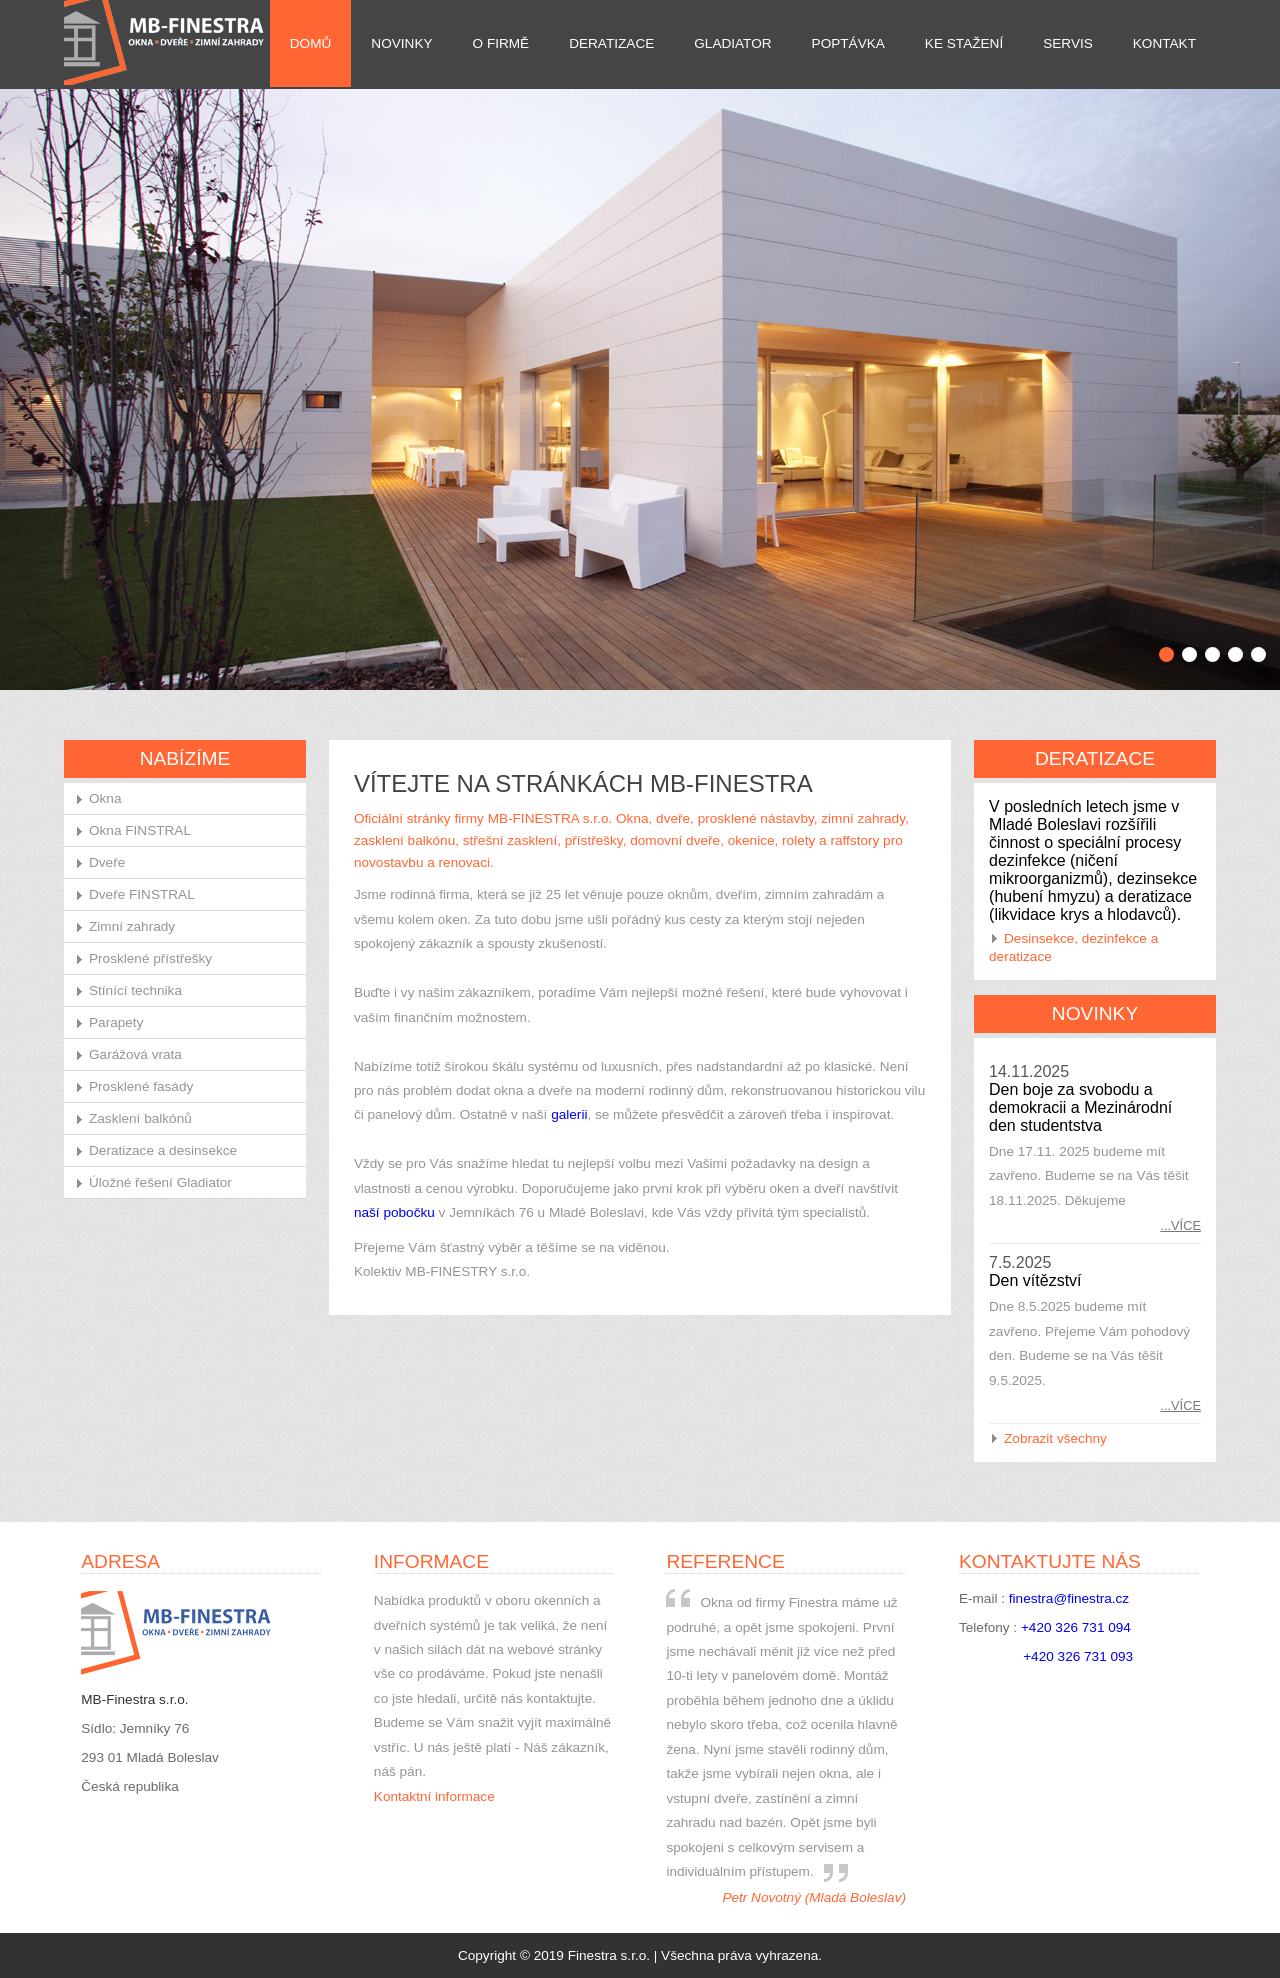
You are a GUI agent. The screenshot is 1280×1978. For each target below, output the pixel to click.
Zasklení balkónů (140, 1118)
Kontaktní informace (434, 1796)
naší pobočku (394, 1212)
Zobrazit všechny (1055, 1438)
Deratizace (611, 43)
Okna (105, 798)
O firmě (501, 43)
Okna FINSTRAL (140, 830)
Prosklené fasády (141, 1086)
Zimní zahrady (132, 926)
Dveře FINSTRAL (142, 894)
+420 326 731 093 (1078, 1656)
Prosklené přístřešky (150, 958)
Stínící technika (135, 990)
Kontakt (1164, 43)
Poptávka (848, 43)
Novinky (401, 43)
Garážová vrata (135, 1054)
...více (1180, 1225)
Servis (1068, 43)
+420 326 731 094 (1076, 1627)
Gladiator (732, 43)
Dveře (107, 862)
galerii (569, 1114)
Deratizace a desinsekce (163, 1150)
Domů (311, 43)
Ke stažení (964, 43)
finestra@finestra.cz (1069, 1598)
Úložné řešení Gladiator (160, 1182)
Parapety (116, 1022)
